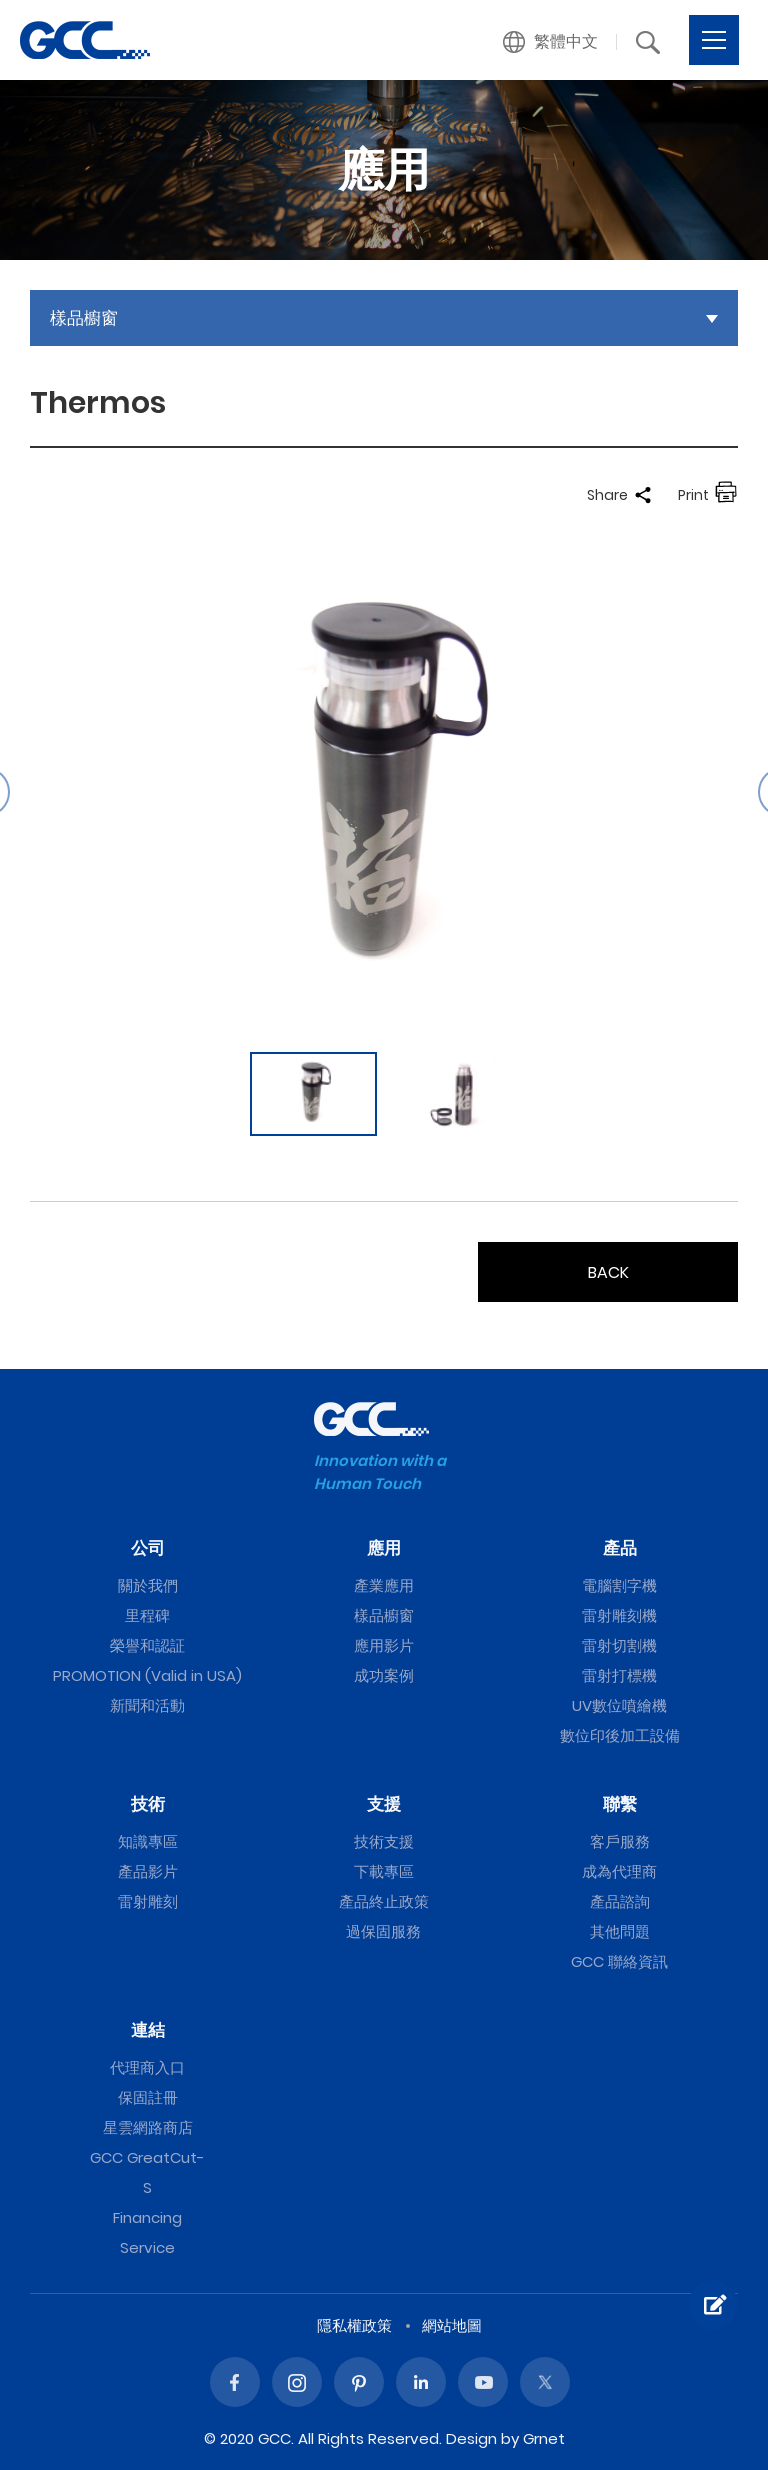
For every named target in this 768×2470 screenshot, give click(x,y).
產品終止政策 (384, 1901)
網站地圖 (452, 2325)
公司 (148, 1548)
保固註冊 (148, 2097)
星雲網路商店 (148, 2127)
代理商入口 (147, 2067)
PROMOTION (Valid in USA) (147, 1675)
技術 (148, 1804)
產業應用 (384, 1585)
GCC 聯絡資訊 (619, 1961)
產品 (620, 1548)
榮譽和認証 (147, 1645)
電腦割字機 (619, 1585)
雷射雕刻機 (619, 1615)
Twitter (545, 2382)
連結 (148, 2030)
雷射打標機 (619, 1675)
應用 (384, 1548)
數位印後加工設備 (620, 1735)
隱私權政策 (354, 2325)
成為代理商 (619, 1871)
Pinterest (359, 2382)
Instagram (297, 2382)
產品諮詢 (620, 1901)
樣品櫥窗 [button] (84, 318)
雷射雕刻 (148, 1901)
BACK (608, 1272)
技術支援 (384, 1841)
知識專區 (148, 1841)
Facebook (235, 2382)
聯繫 (620, 1804)
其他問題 (620, 1931)
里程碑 (147, 1615)
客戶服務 (620, 1841)
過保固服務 (383, 1931)
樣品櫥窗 (384, 1615)
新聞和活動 (147, 1705)
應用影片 (384, 1645)
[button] (551, 42)
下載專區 (384, 1871)
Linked (421, 2382)
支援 (384, 1804)
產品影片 (148, 1871)
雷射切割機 (619, 1645)
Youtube (483, 2382)
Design (471, 2438)
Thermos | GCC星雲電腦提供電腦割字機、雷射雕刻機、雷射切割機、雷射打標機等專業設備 (85, 40)
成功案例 (384, 1675)
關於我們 (148, 1585)
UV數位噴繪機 (619, 1705)
